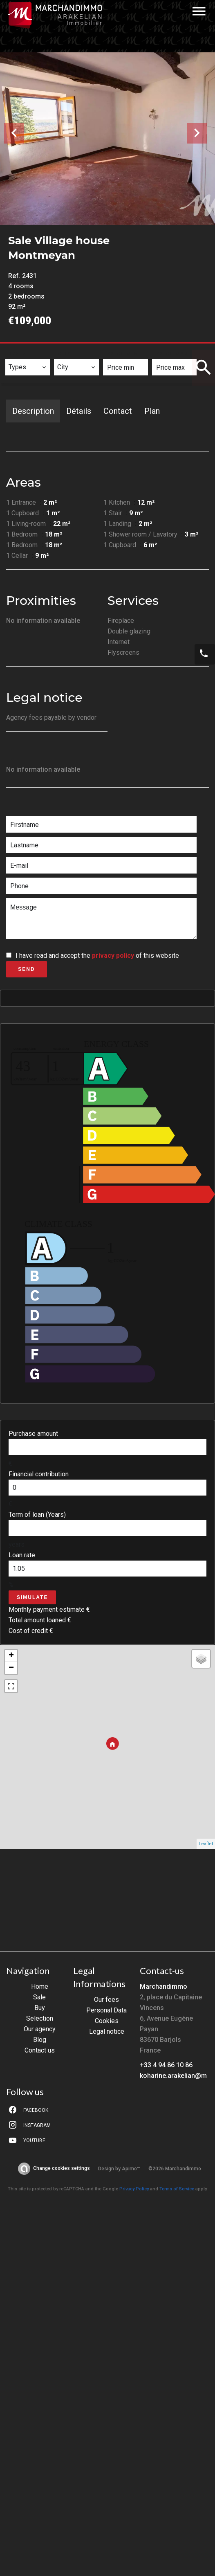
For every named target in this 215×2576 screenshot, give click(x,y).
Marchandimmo (163, 1986)
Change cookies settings (61, 2168)
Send (26, 969)
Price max (172, 353)
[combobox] (27, 367)
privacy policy (113, 955)
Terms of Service (176, 2189)
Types (18, 353)
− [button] (11, 1668)
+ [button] (11, 1656)
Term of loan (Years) (37, 1514)
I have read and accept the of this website (97, 955)
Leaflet (206, 1843)
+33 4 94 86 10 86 (166, 2065)
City (64, 353)
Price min (123, 353)
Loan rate (22, 1555)
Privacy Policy (134, 2189)
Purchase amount (33, 1433)
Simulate (32, 1597)
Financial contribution (39, 1474)
